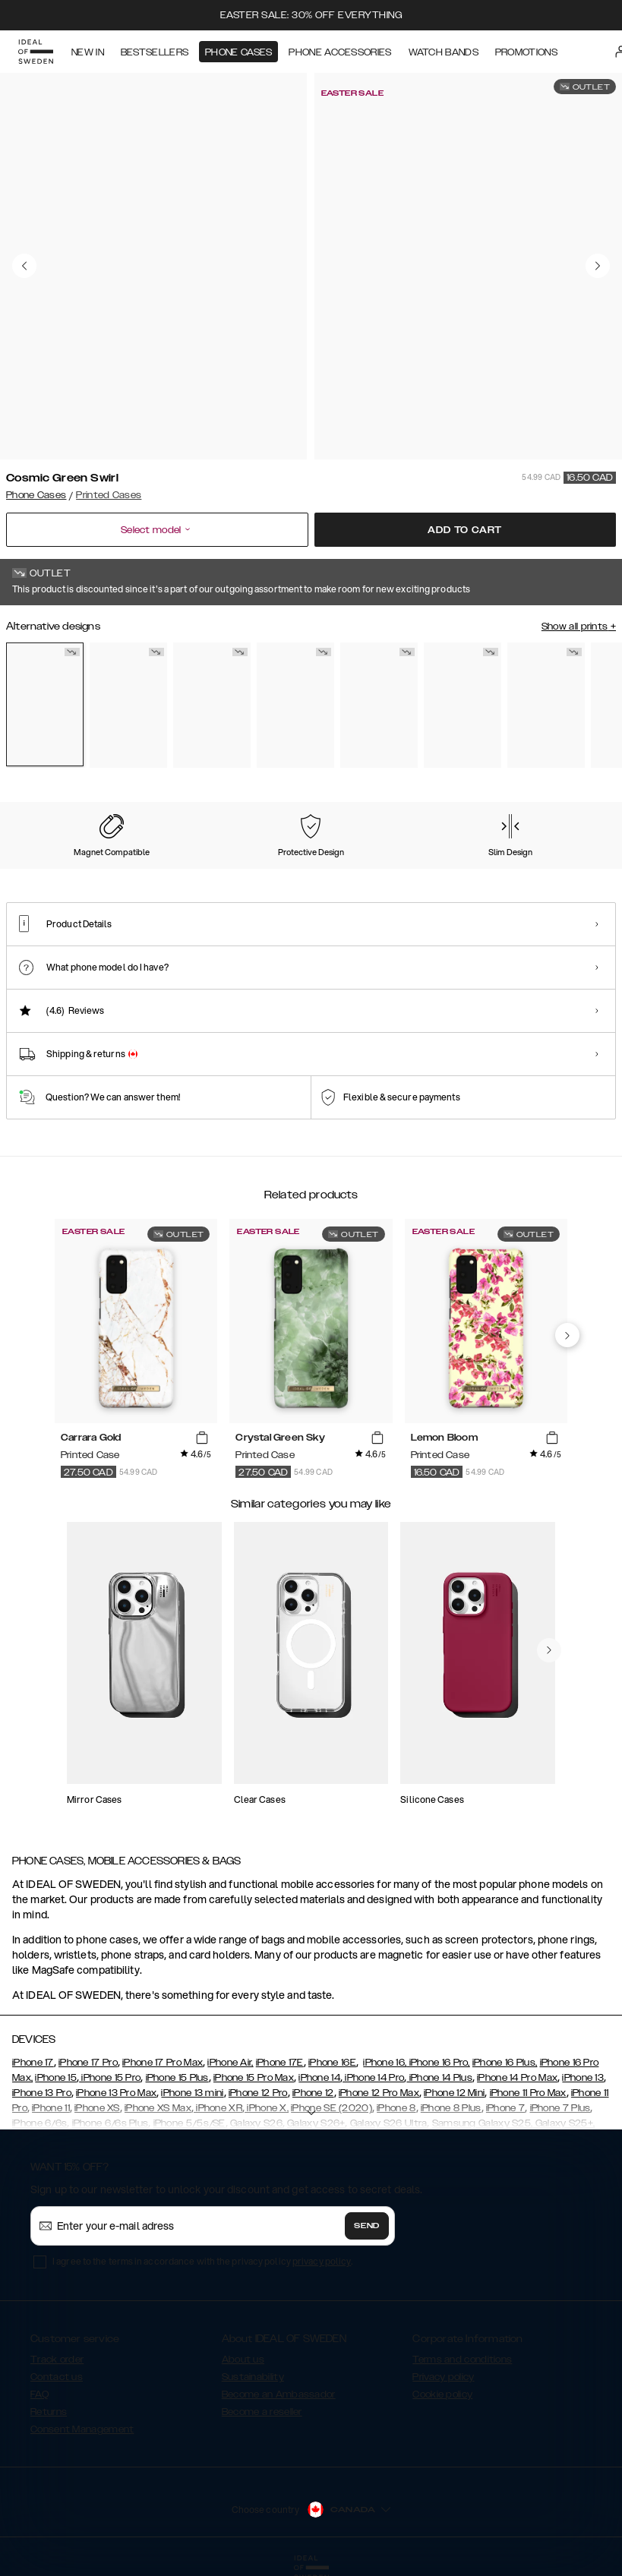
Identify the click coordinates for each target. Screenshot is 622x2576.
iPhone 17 (33, 2062)
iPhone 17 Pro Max (162, 2062)
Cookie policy (442, 2394)
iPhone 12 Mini (454, 2093)
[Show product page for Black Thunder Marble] (128, 705)
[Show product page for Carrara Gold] (212, 705)
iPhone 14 (319, 2077)
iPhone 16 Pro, (438, 2062)
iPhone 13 (583, 2077)
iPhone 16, (384, 2062)
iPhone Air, (230, 2062)
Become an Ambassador (279, 2394)
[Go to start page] (35, 51)
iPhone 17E (280, 2062)
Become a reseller (262, 2412)
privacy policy (321, 2261)
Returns (48, 2412)
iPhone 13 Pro (41, 2093)
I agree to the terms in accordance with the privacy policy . (202, 2261)
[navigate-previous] (567, 1335)
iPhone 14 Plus (439, 2077)
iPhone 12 (313, 2093)
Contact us (56, 2377)
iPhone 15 (56, 2077)
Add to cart (465, 530)
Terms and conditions (462, 2359)
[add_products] (202, 1438)
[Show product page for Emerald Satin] (462, 705)
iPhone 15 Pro (110, 2077)
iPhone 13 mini (192, 2093)
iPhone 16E (332, 2062)
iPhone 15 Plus (177, 2077)
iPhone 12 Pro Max (379, 2093)
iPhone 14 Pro (373, 2077)
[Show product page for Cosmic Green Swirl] (45, 704)
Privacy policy (443, 2377)
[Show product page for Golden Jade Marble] (546, 705)
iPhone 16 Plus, (505, 2062)
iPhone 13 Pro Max (116, 2093)
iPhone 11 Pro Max (528, 2093)
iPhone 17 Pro (88, 2062)
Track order (57, 2359)
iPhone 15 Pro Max (253, 2077)
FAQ (39, 2394)
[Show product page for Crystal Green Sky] (379, 705)
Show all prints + (578, 626)
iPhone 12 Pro (258, 2093)
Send (367, 2226)
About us (243, 2359)
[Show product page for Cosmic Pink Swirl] (295, 705)
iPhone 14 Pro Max (517, 2077)
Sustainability (253, 2377)
